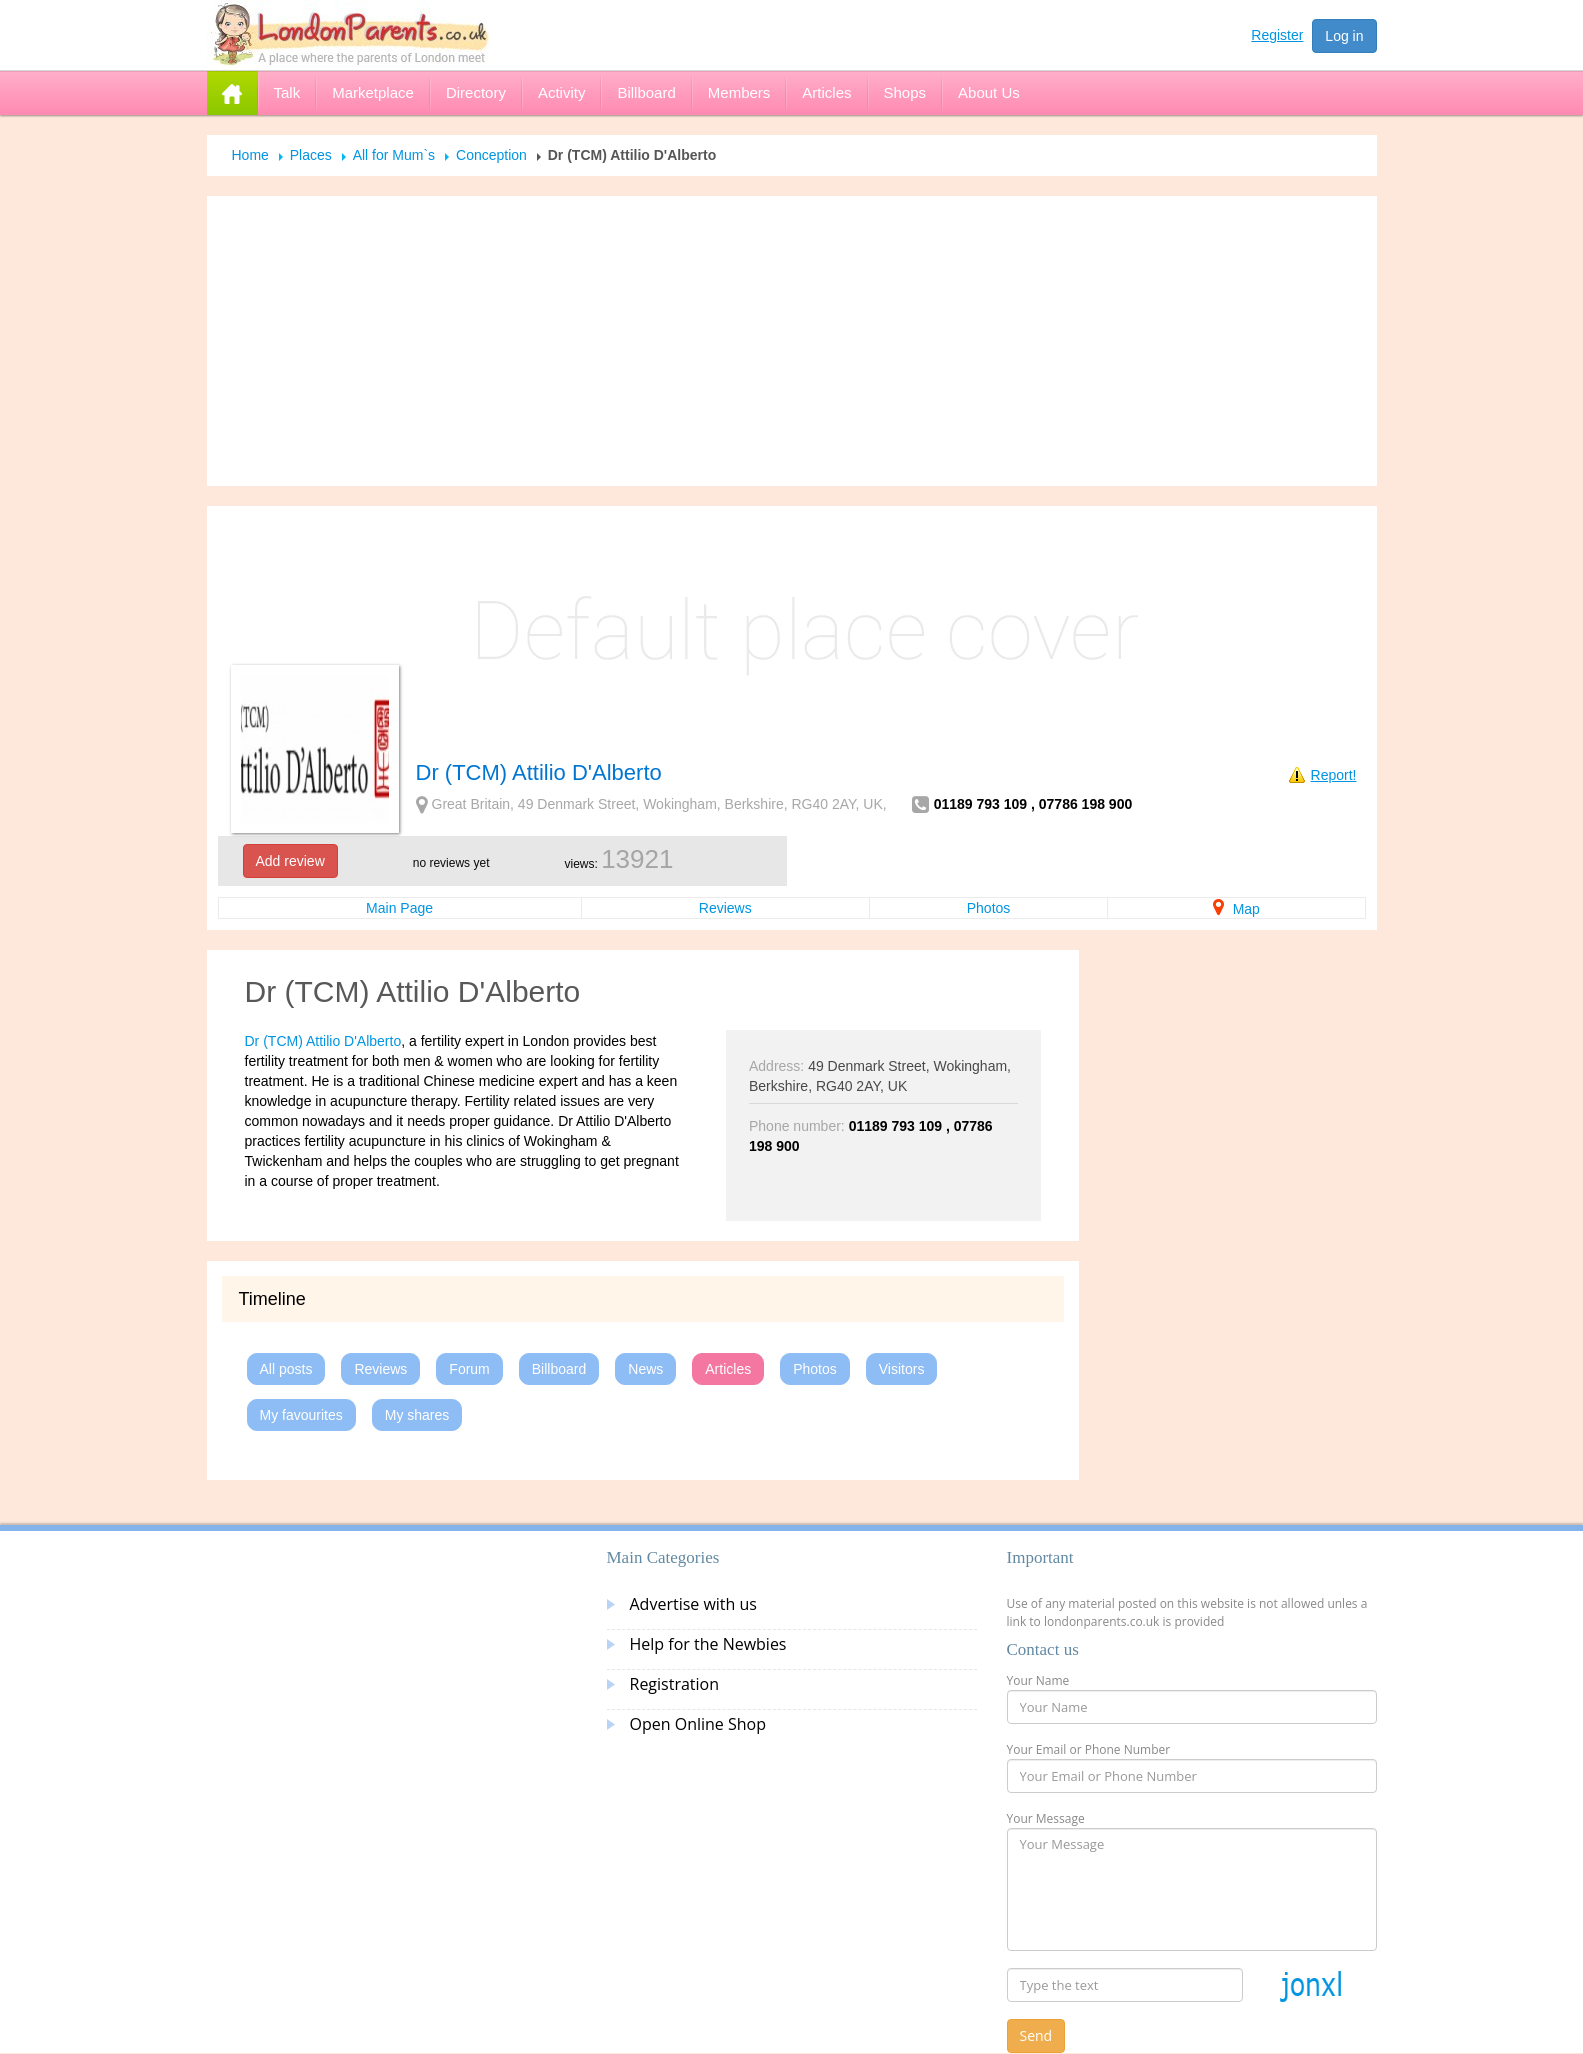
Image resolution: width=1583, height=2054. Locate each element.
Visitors (902, 1369)
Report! (1334, 775)
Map (1236, 909)
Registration (675, 1684)
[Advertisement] (792, 341)
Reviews (725, 908)
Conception (491, 155)
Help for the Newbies (708, 1644)
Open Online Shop (698, 1724)
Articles (728, 1369)
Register (1277, 35)
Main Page (399, 908)
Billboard (559, 1369)
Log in (1344, 36)
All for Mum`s (394, 155)
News (645, 1369)
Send (1036, 2035)
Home (250, 155)
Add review (290, 861)
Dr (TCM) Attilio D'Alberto (323, 1041)
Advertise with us (693, 1604)
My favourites (301, 1415)
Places (311, 155)
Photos (989, 908)
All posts (286, 1369)
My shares (417, 1415)
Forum (469, 1369)
